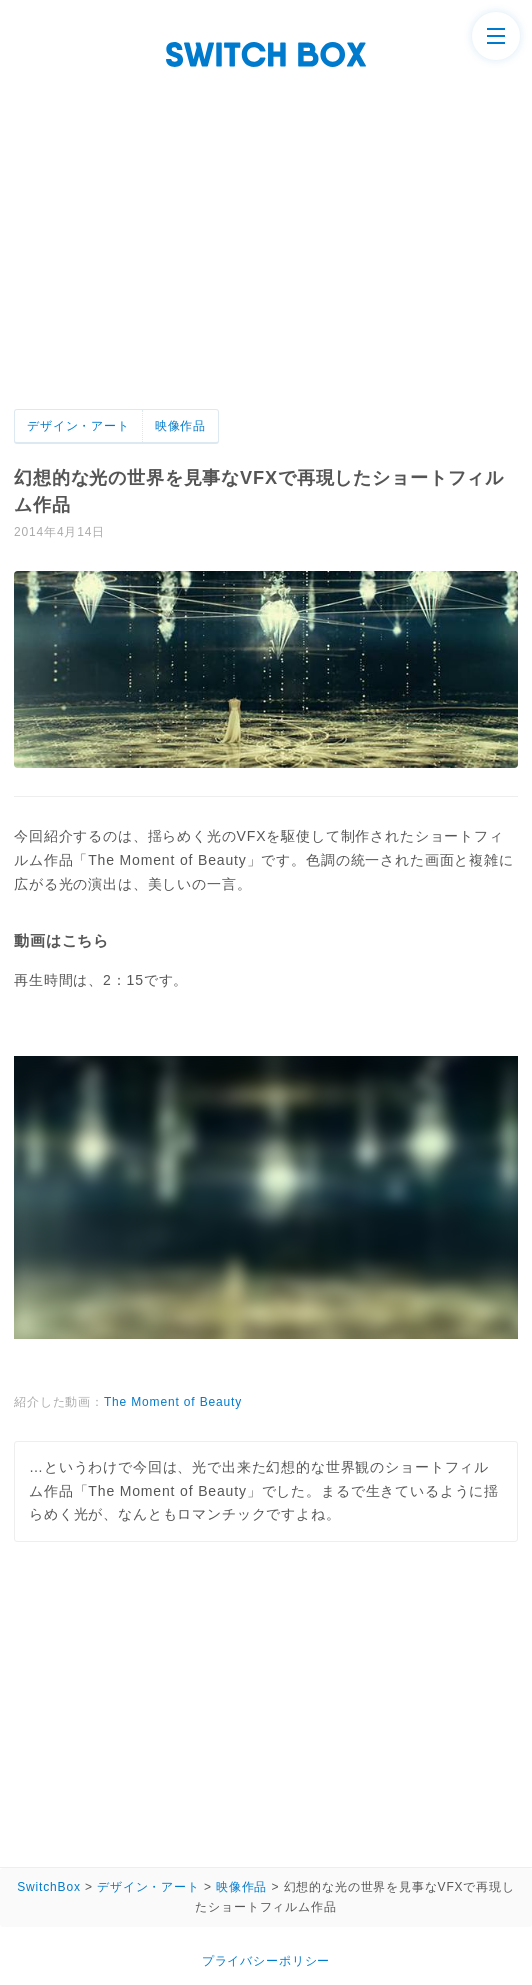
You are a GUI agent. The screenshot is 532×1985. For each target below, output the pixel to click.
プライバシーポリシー (266, 1961)
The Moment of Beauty (173, 1402)
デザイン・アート (78, 426)
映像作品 (180, 426)
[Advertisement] (266, 259)
